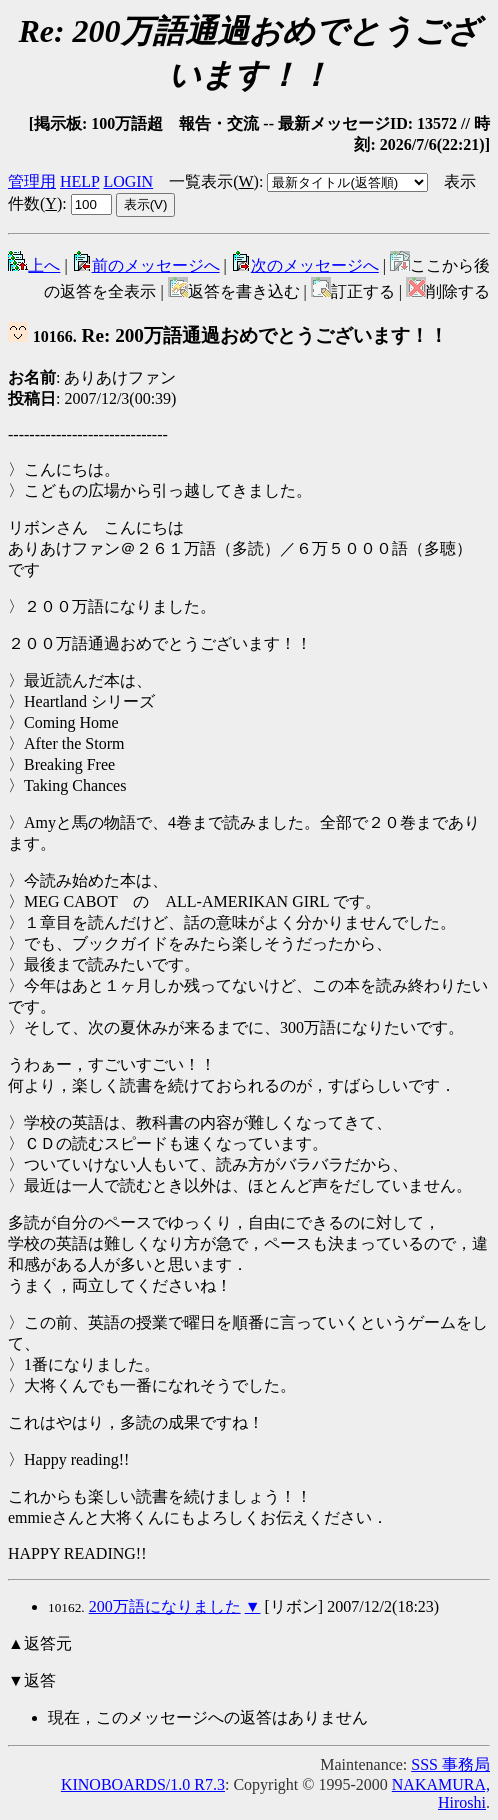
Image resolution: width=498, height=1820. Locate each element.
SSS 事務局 (450, 1764)
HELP (79, 181)
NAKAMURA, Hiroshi (441, 1793)
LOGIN (128, 181)
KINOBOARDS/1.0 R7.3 (143, 1784)
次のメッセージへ (305, 265)
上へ (34, 265)
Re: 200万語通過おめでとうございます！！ (228, 335)
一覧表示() (214, 181)
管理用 (32, 181)
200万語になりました (165, 1606)
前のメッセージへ (146, 265)
